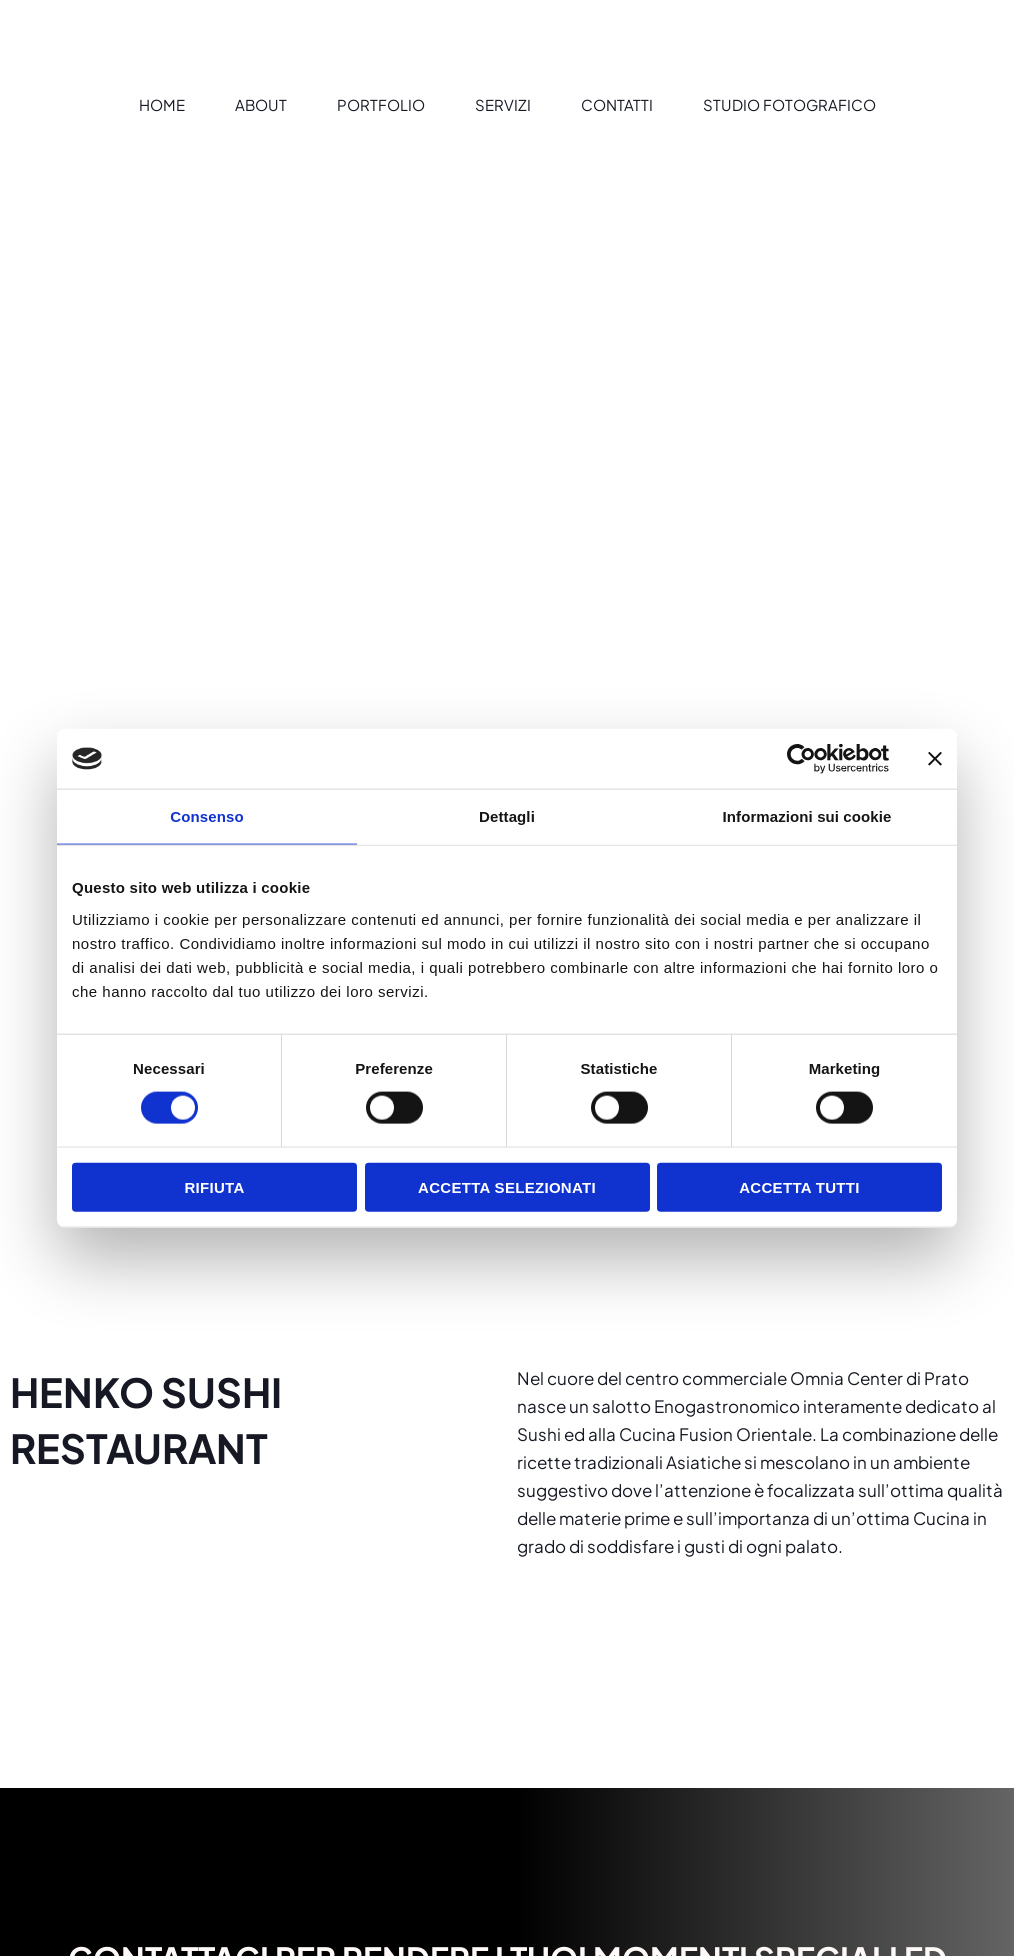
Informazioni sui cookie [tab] (807, 816)
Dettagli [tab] (507, 816)
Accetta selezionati (507, 1186)
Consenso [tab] (206, 816)
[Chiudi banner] (935, 759)
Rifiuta (214, 1186)
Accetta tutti (799, 1186)
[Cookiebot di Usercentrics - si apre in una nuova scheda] (801, 759)
